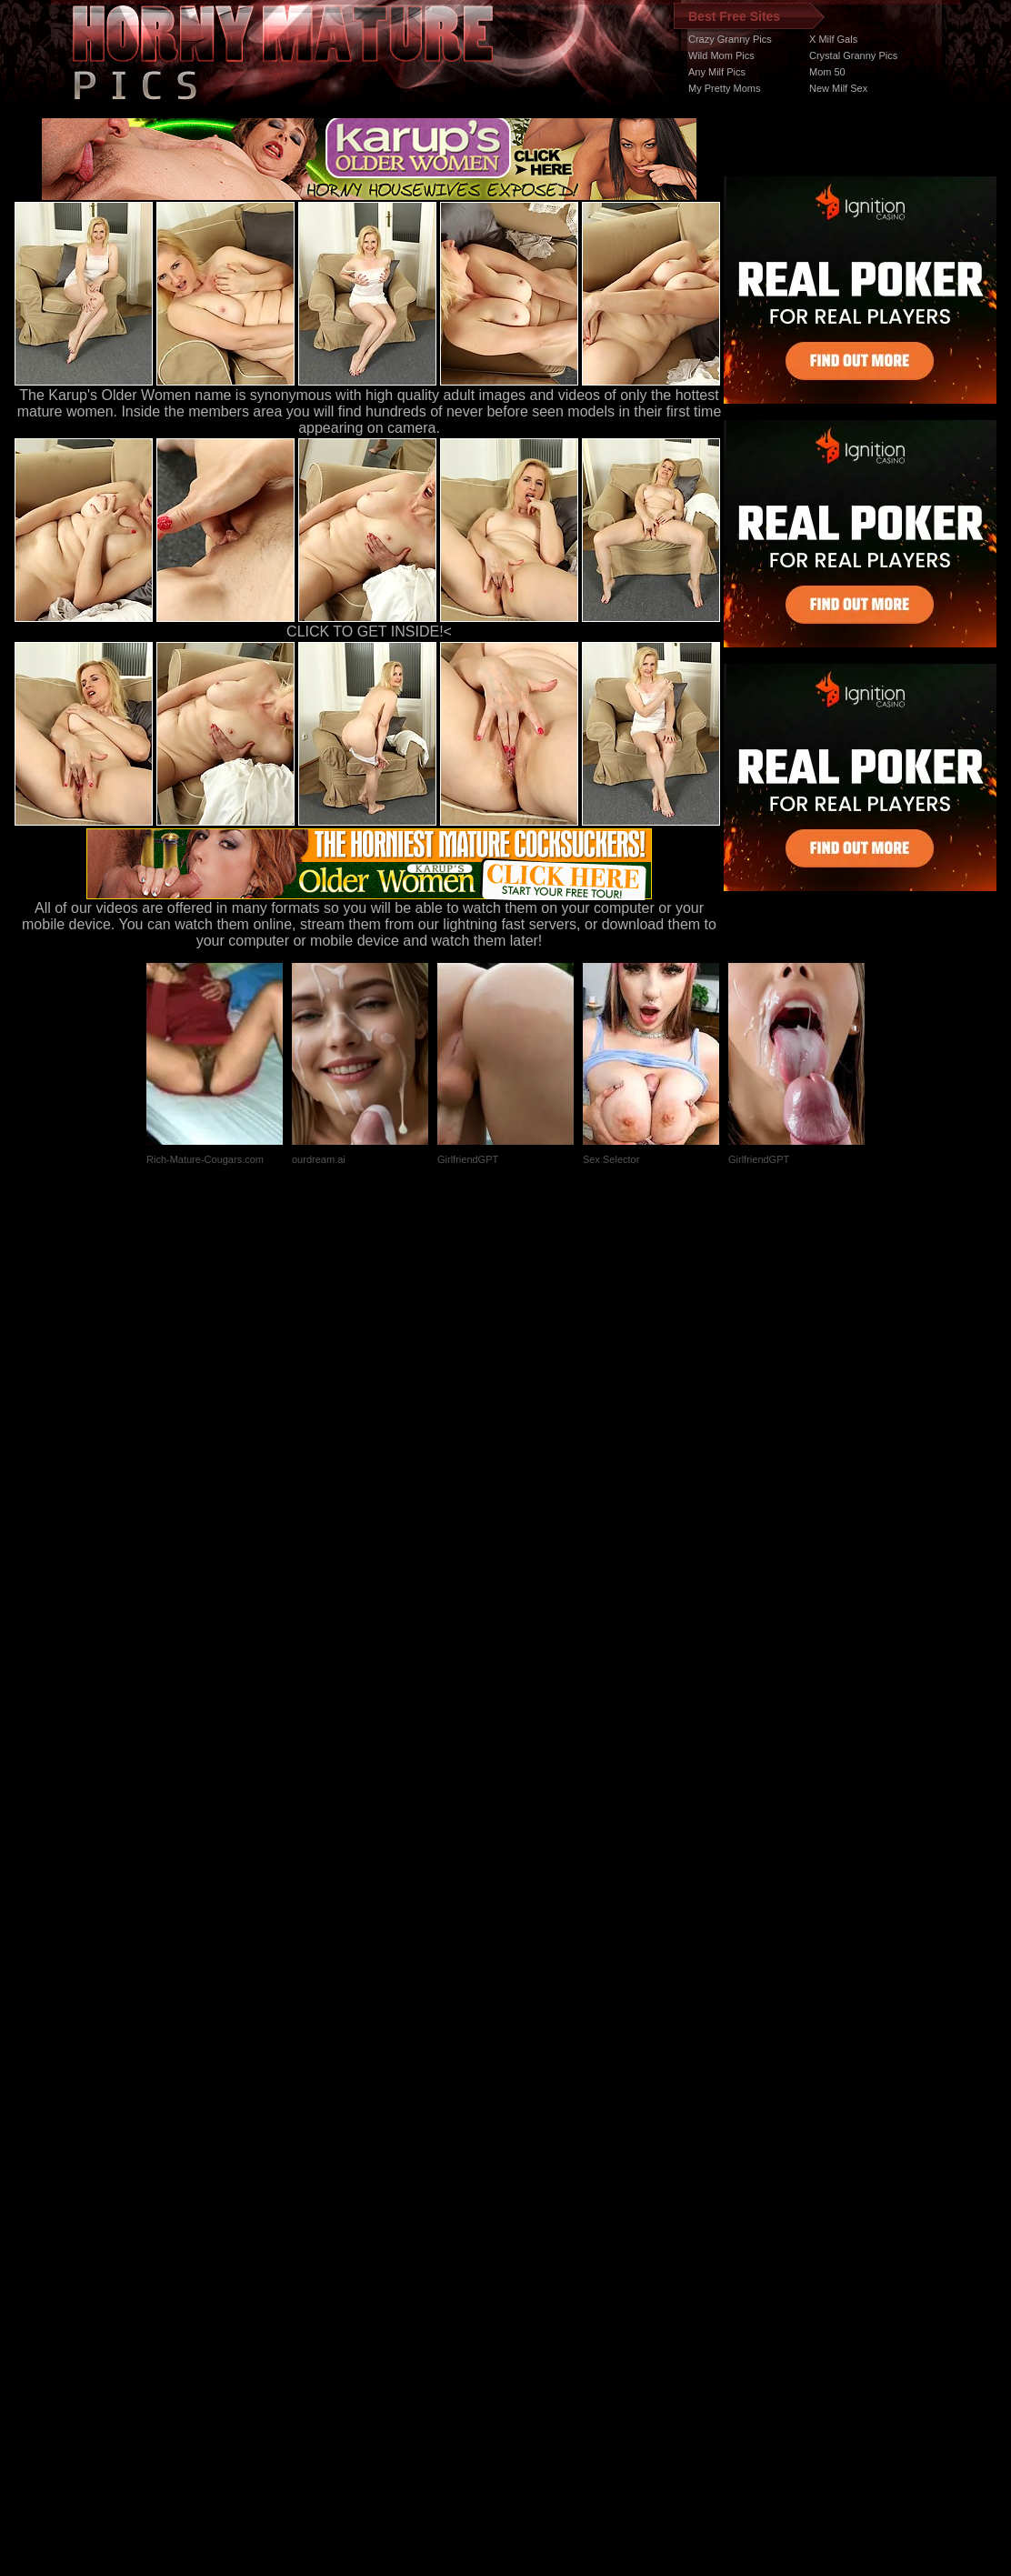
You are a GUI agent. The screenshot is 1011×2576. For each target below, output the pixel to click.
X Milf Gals (833, 39)
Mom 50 (827, 71)
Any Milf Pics (717, 71)
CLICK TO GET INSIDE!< (369, 631)
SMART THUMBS (538, 2233)
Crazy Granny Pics (730, 39)
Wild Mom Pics (721, 55)
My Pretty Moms (724, 88)
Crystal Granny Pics (853, 55)
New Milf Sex (838, 88)
